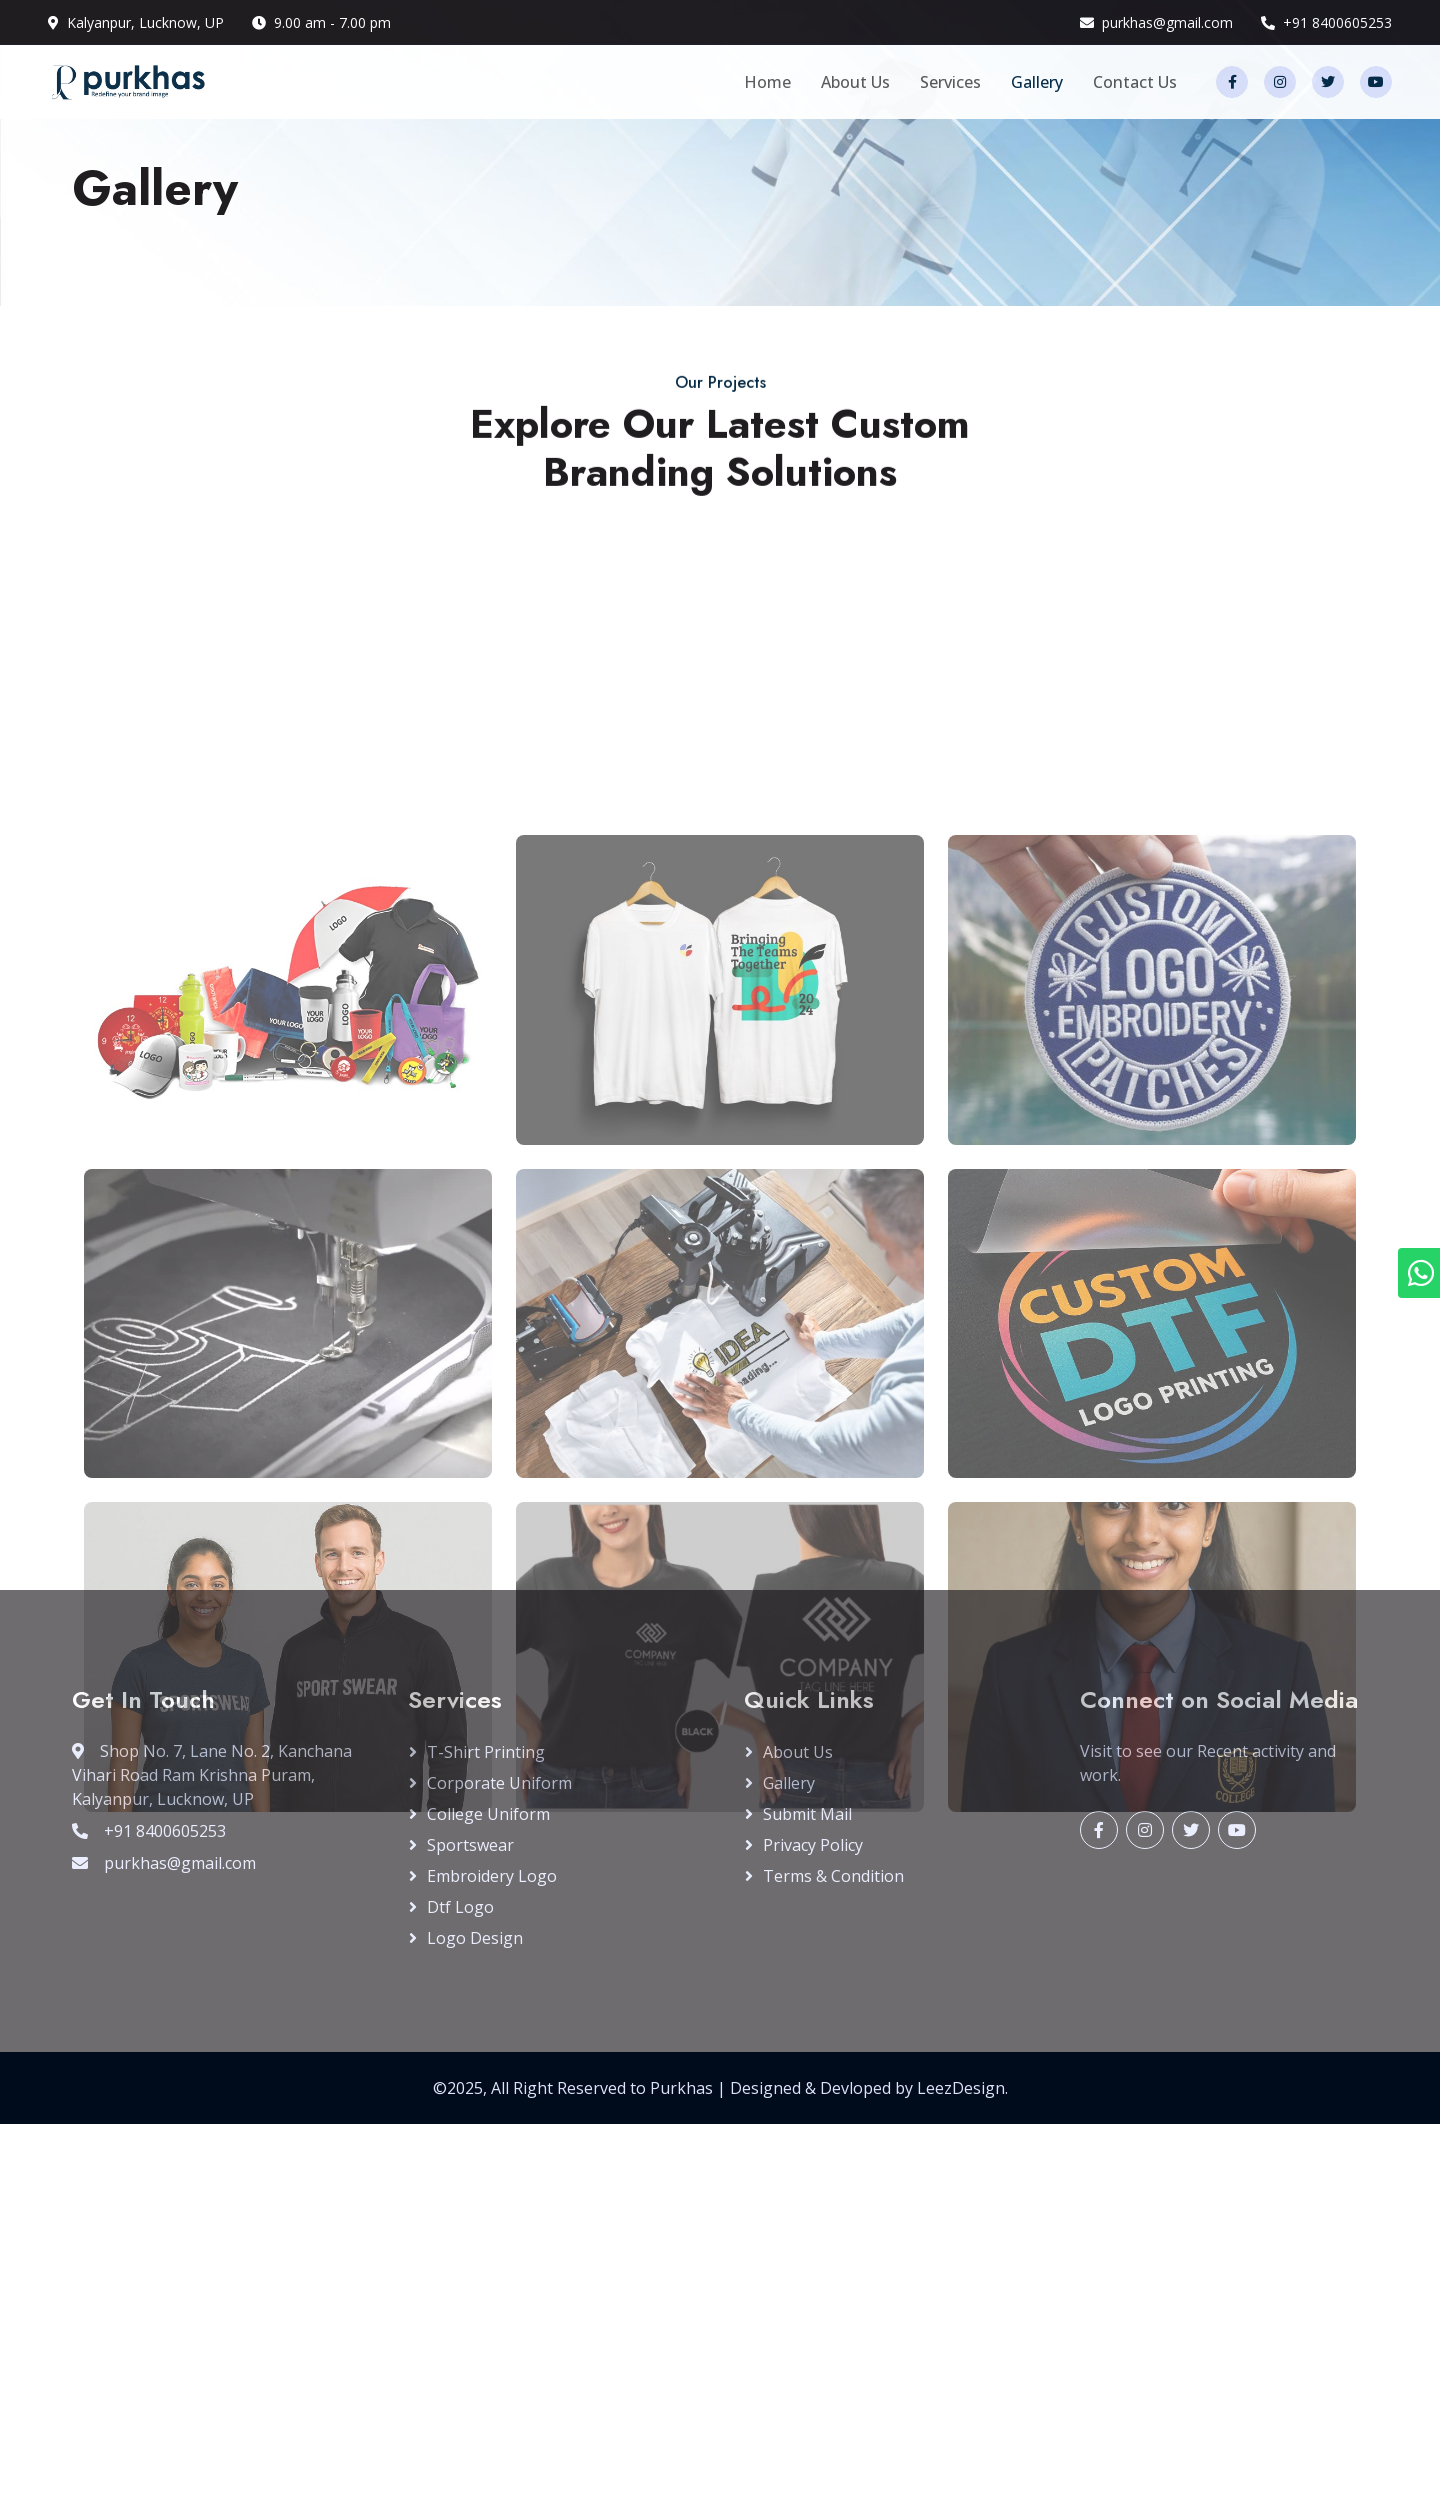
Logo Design (475, 1938)
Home (767, 82)
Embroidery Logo (492, 1876)
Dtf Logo (460, 1907)
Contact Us (1135, 82)
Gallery (1037, 82)
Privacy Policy (813, 1845)
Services (950, 82)
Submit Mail (807, 1814)
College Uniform (488, 1814)
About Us (855, 82)
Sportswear (470, 1845)
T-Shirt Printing (486, 1752)
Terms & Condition (833, 1876)
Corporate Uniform (499, 1783)
